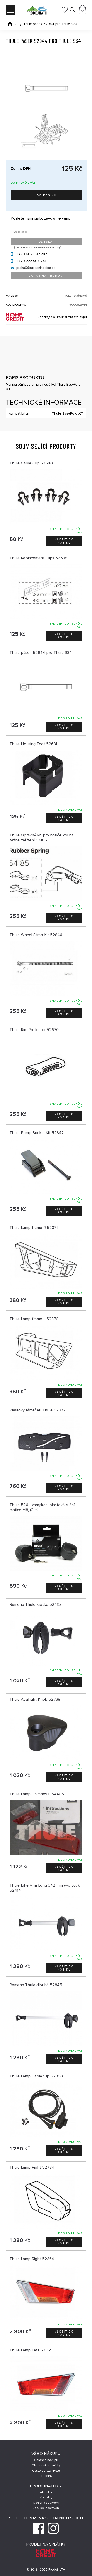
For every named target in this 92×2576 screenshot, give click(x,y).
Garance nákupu (46, 2460)
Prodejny (46, 2476)
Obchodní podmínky (46, 2465)
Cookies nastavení (46, 2508)
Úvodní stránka (10, 24)
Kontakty (46, 2497)
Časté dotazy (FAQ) (46, 2470)
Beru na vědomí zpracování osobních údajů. (39, 247)
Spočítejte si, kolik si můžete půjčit (62, 317)
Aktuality (46, 2492)
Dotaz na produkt (46, 276)
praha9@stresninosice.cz (35, 268)
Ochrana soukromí (46, 2503)
